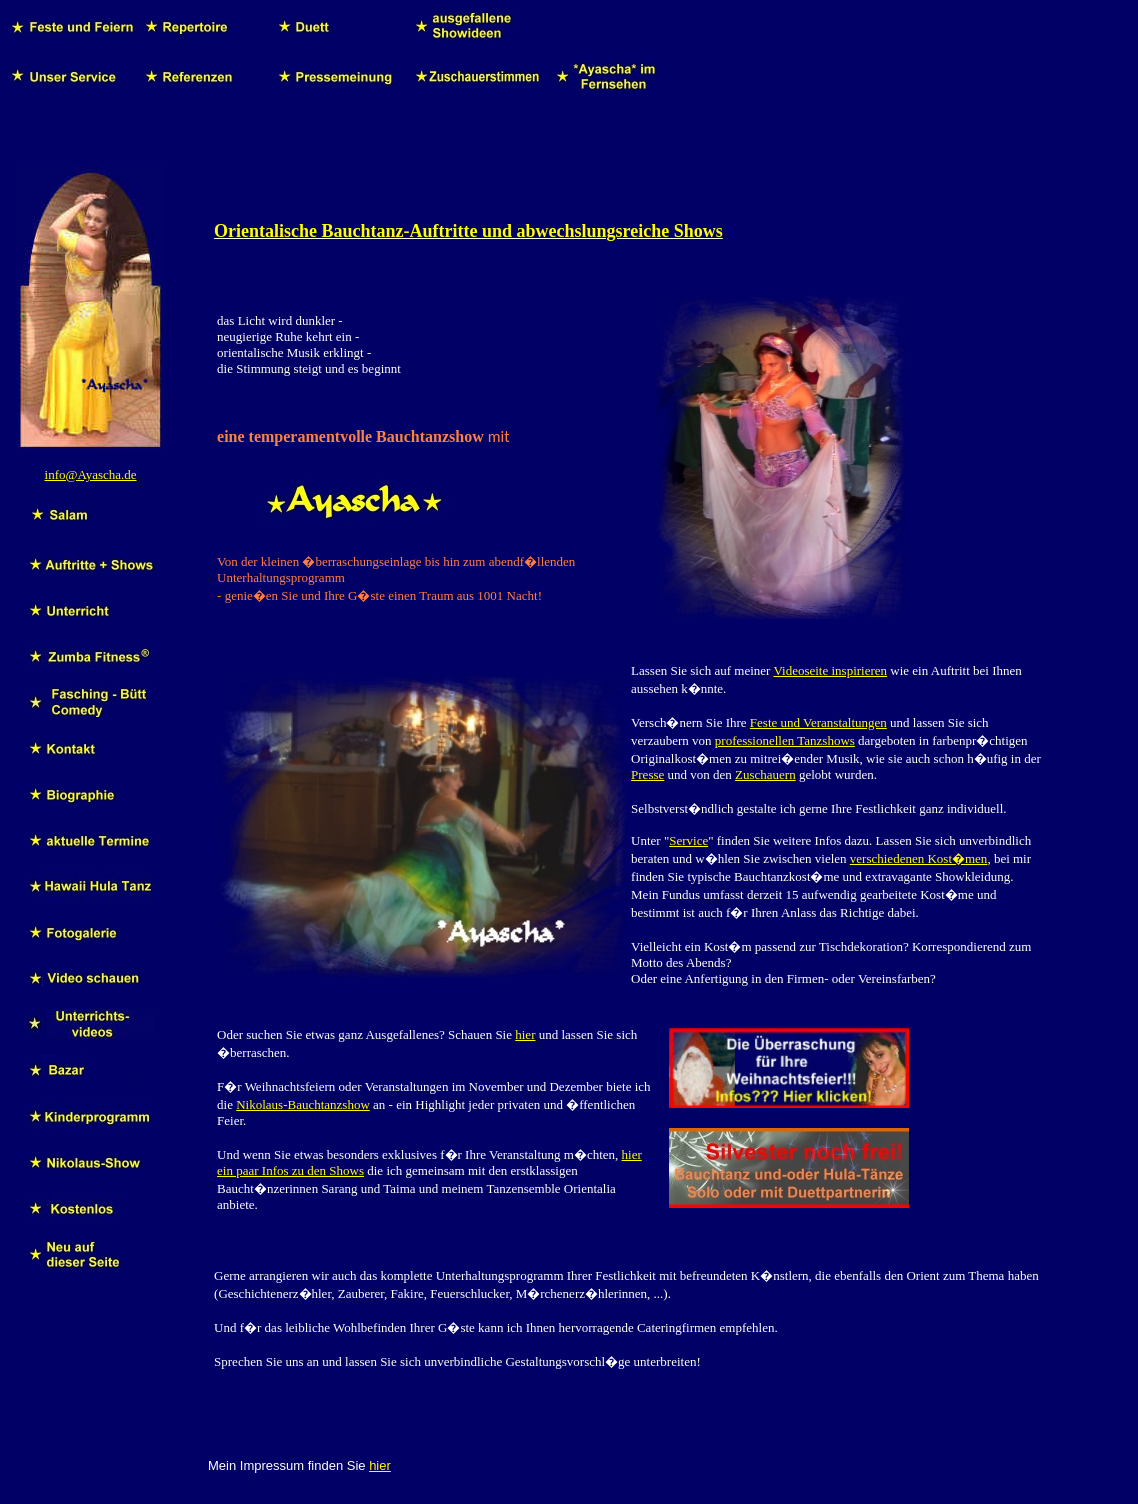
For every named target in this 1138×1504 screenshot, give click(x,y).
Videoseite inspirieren (830, 670)
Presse (647, 774)
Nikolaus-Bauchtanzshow (303, 1104)
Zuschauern (765, 774)
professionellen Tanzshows (785, 740)
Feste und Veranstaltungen (818, 722)
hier (525, 1034)
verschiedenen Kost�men (919, 858)
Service (688, 840)
